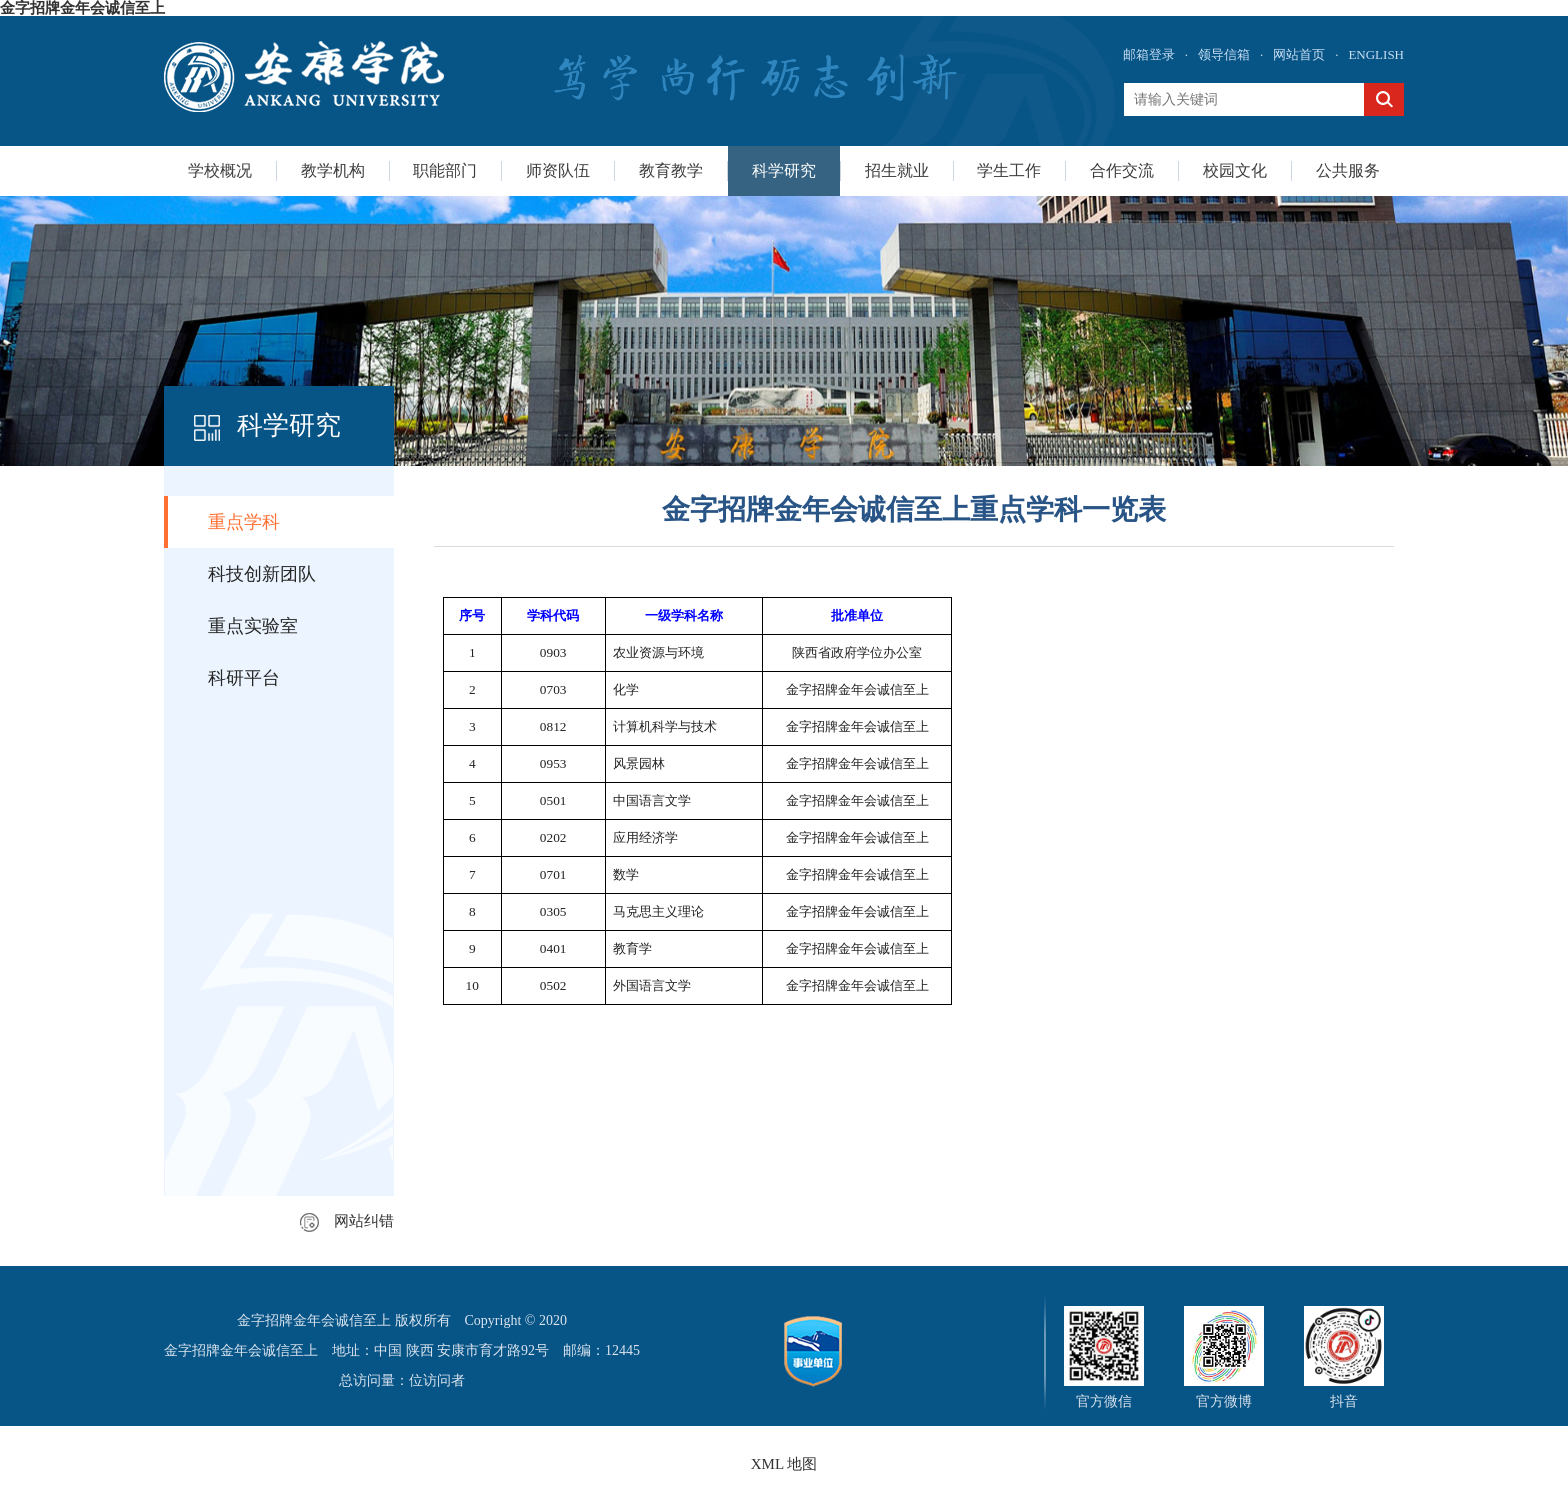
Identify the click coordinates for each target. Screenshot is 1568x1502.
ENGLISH (1376, 54)
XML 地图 (784, 1464)
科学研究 (784, 170)
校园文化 (1235, 170)
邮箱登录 (1149, 54)
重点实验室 (253, 626)
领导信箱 (1224, 54)
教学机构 (333, 170)
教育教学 (671, 170)
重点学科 (244, 522)
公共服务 (1348, 170)
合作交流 (1122, 170)
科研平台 (244, 678)
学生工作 (1009, 170)
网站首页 (1299, 54)
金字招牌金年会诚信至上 (82, 8)
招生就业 (897, 170)
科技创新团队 (262, 574)
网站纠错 (347, 1221)
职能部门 (445, 170)
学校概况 (220, 170)
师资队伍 (558, 170)
